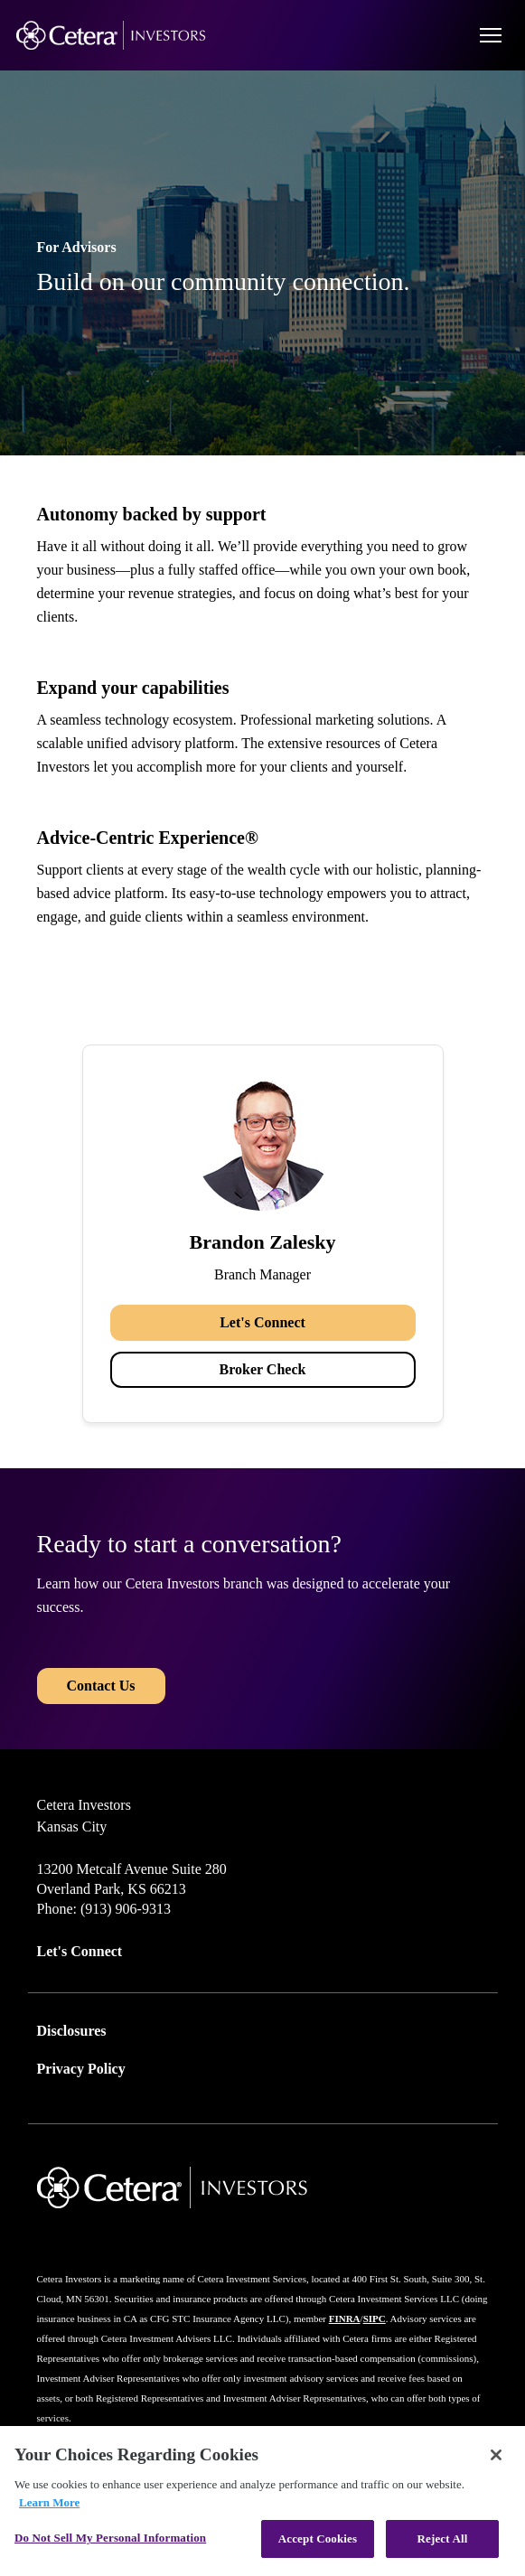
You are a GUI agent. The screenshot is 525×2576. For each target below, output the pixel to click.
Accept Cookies (317, 2538)
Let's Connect (262, 1322)
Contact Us (101, 1685)
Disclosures (72, 2030)
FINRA (345, 2318)
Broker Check (263, 1369)
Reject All (442, 2538)
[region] (262, 2501)
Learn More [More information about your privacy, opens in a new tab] (49, 2502)
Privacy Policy (81, 2068)
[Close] (496, 2455)
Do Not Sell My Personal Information (110, 2537)
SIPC (374, 2318)
